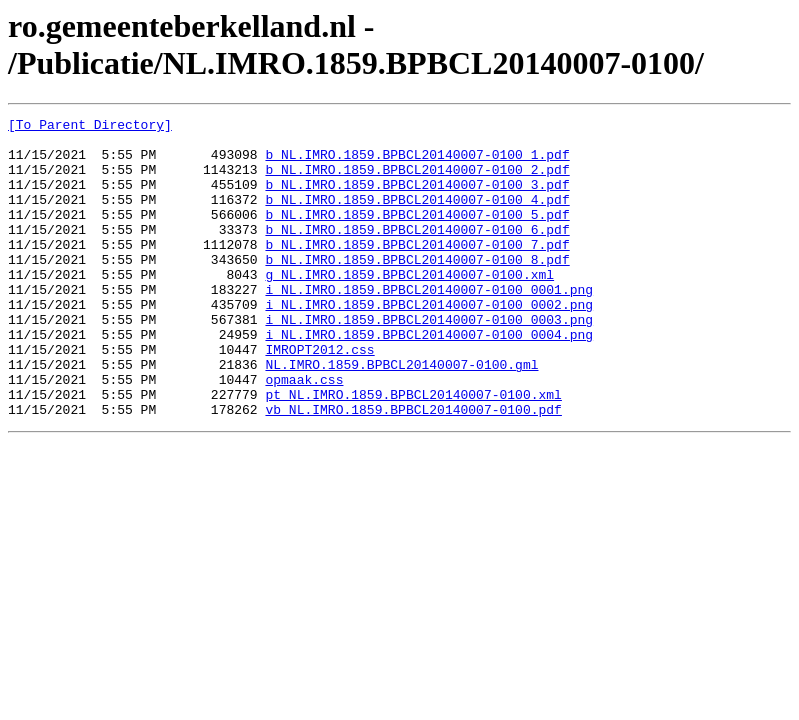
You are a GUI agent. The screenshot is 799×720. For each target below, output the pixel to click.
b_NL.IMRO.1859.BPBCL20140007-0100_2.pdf (417, 181)
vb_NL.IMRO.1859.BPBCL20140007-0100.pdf (413, 469)
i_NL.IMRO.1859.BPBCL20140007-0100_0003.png (429, 361)
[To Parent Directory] (90, 127)
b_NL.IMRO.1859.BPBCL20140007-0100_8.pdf (417, 289)
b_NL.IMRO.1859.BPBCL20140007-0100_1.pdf (417, 163)
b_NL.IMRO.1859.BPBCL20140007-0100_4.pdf (417, 217)
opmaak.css (304, 433)
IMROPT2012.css (319, 397)
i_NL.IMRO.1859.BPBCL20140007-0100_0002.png (429, 343)
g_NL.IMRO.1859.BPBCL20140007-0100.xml (409, 307)
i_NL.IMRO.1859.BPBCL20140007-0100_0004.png (429, 379)
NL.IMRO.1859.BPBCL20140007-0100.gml (401, 415)
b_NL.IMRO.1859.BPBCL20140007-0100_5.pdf (417, 235)
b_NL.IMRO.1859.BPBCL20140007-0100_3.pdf (417, 199)
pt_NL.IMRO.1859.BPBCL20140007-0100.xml (413, 451)
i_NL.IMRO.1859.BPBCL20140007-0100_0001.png (429, 325)
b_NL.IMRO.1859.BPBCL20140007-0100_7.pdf (417, 271)
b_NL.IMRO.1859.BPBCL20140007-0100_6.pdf (417, 253)
